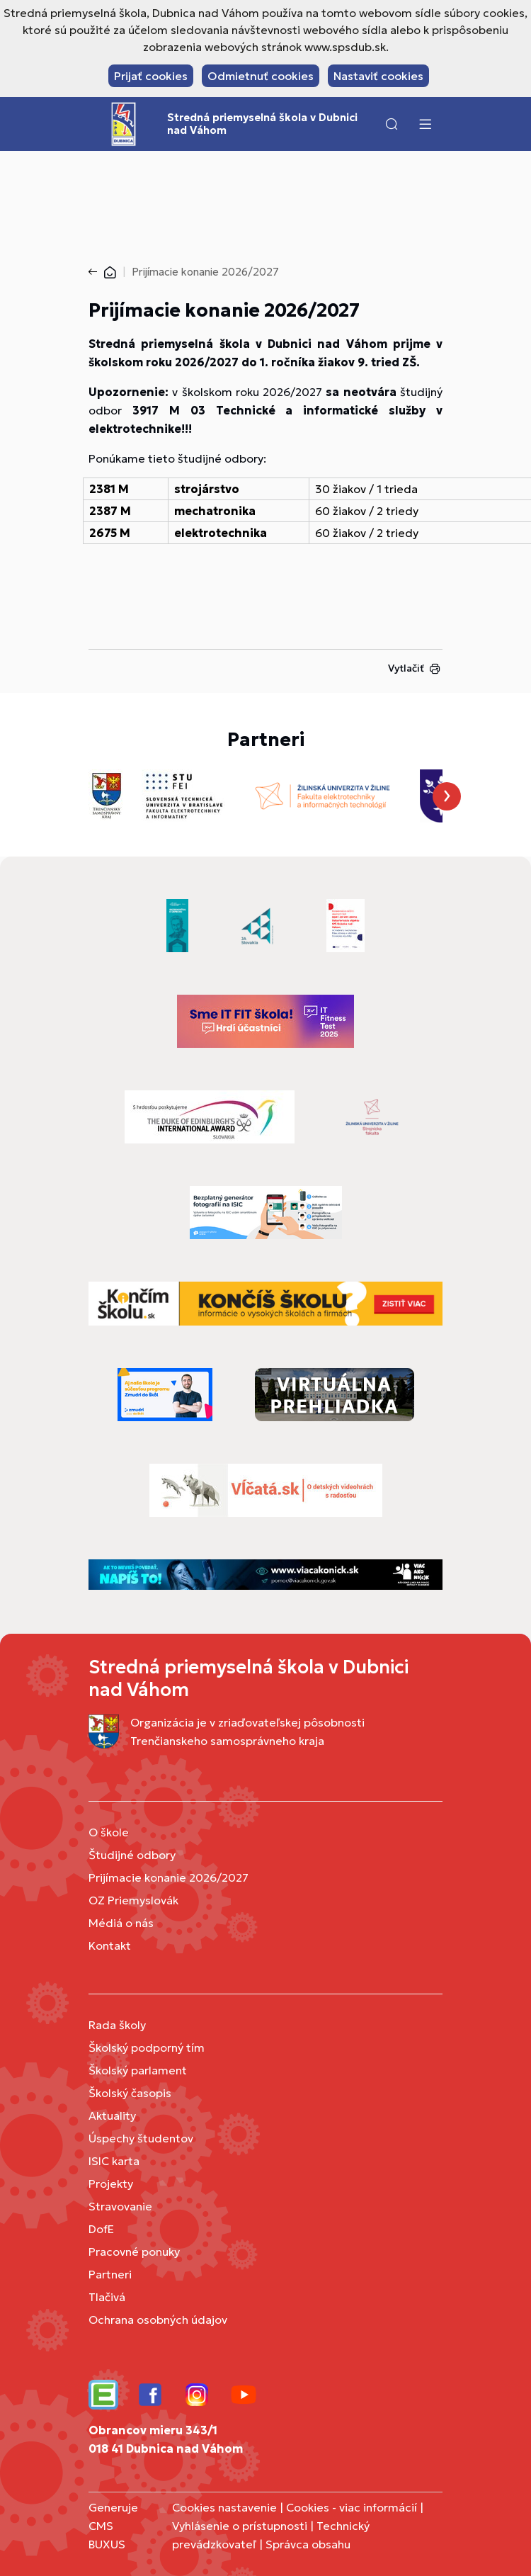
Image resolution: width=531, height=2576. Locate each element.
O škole (108, 1832)
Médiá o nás (121, 1923)
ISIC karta (113, 2161)
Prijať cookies (151, 76)
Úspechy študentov (140, 2138)
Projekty (110, 2183)
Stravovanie (120, 2206)
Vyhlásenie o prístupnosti (239, 2526)
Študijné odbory (132, 1855)
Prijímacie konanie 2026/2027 (168, 1877)
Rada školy (117, 2025)
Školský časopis (129, 2093)
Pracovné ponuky (134, 2251)
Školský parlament (137, 2070)
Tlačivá (106, 2297)
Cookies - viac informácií (351, 2507)
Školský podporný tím (146, 2047)
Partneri (110, 2274)
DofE (101, 2229)
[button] (391, 124)
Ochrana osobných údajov (157, 2319)
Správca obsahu (308, 2544)
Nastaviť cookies (378, 76)
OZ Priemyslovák (133, 1900)
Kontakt (109, 1945)
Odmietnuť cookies (260, 76)
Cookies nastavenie (224, 2507)
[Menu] (424, 124)
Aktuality (112, 2115)
